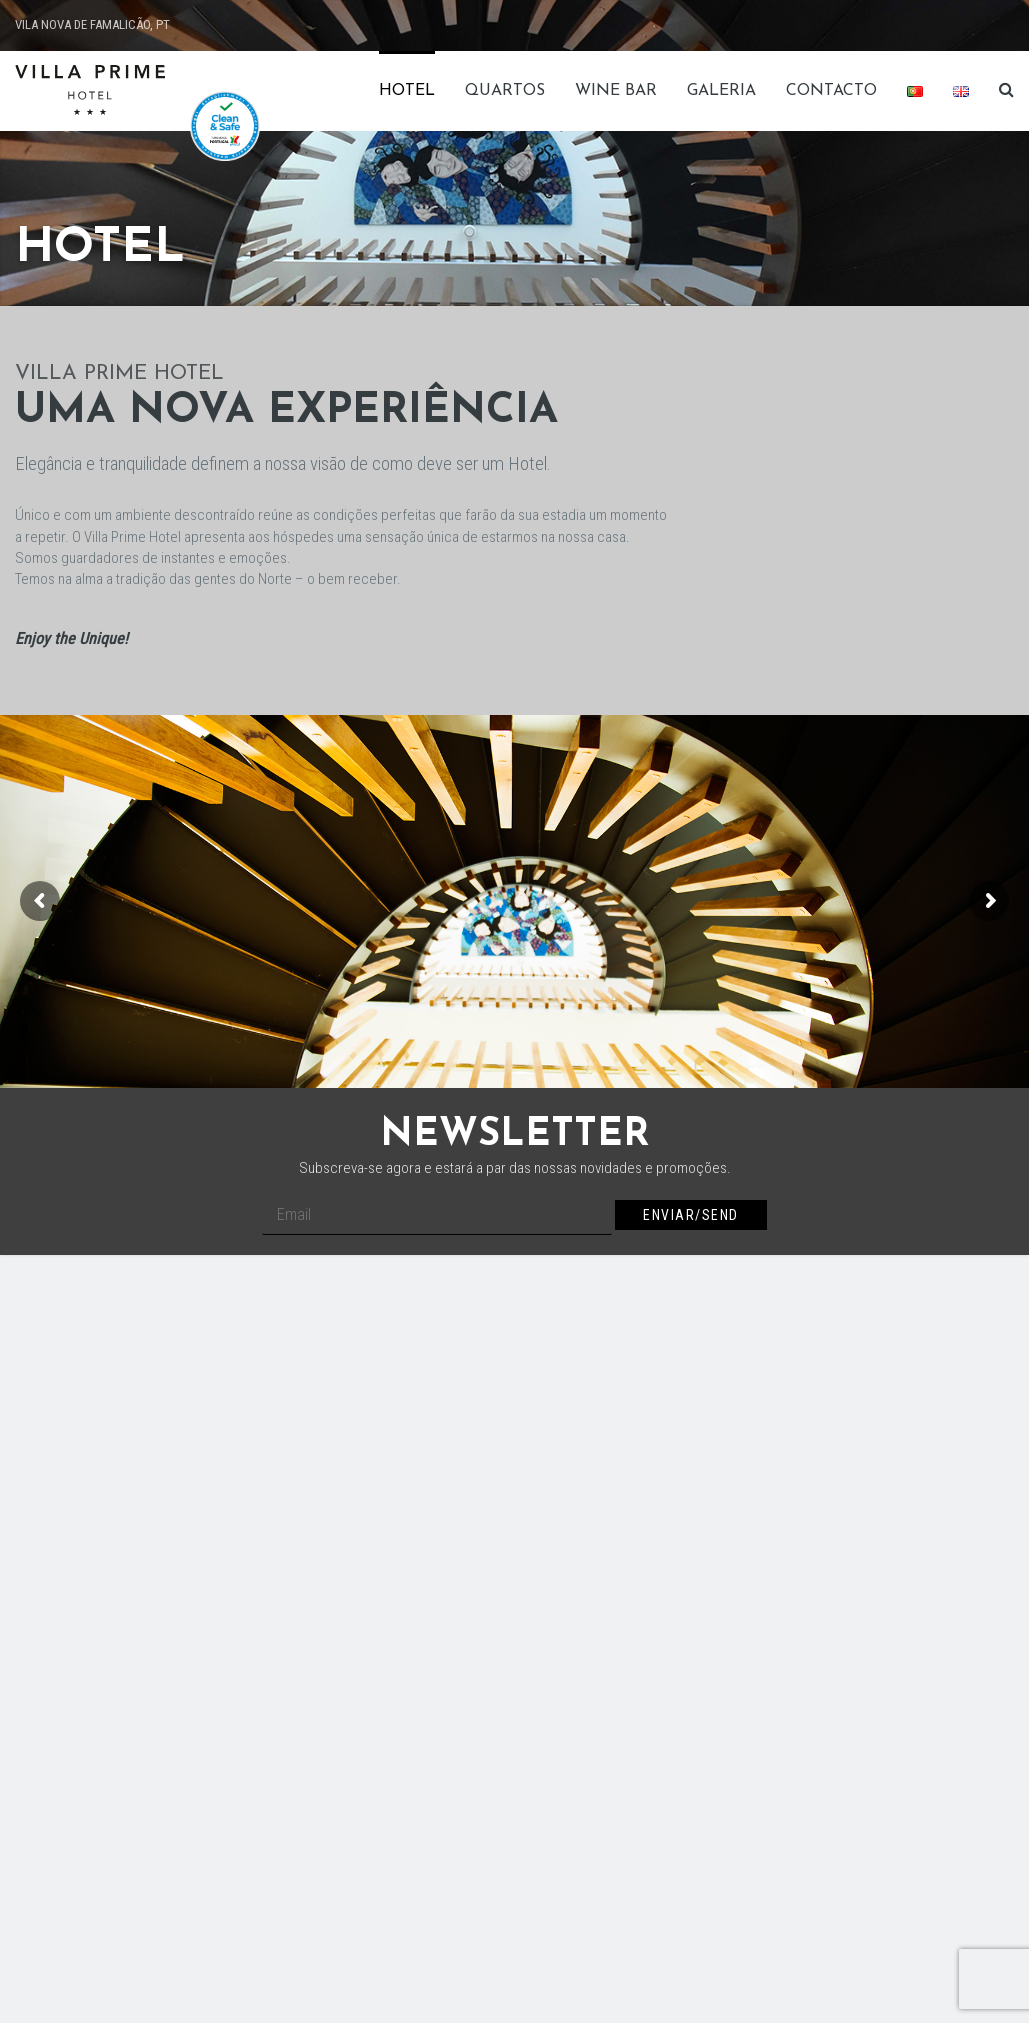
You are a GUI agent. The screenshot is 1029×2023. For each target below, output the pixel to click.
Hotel (407, 91)
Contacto (831, 91)
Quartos (505, 91)
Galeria (721, 91)
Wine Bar (616, 91)
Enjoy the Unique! (71, 638)
